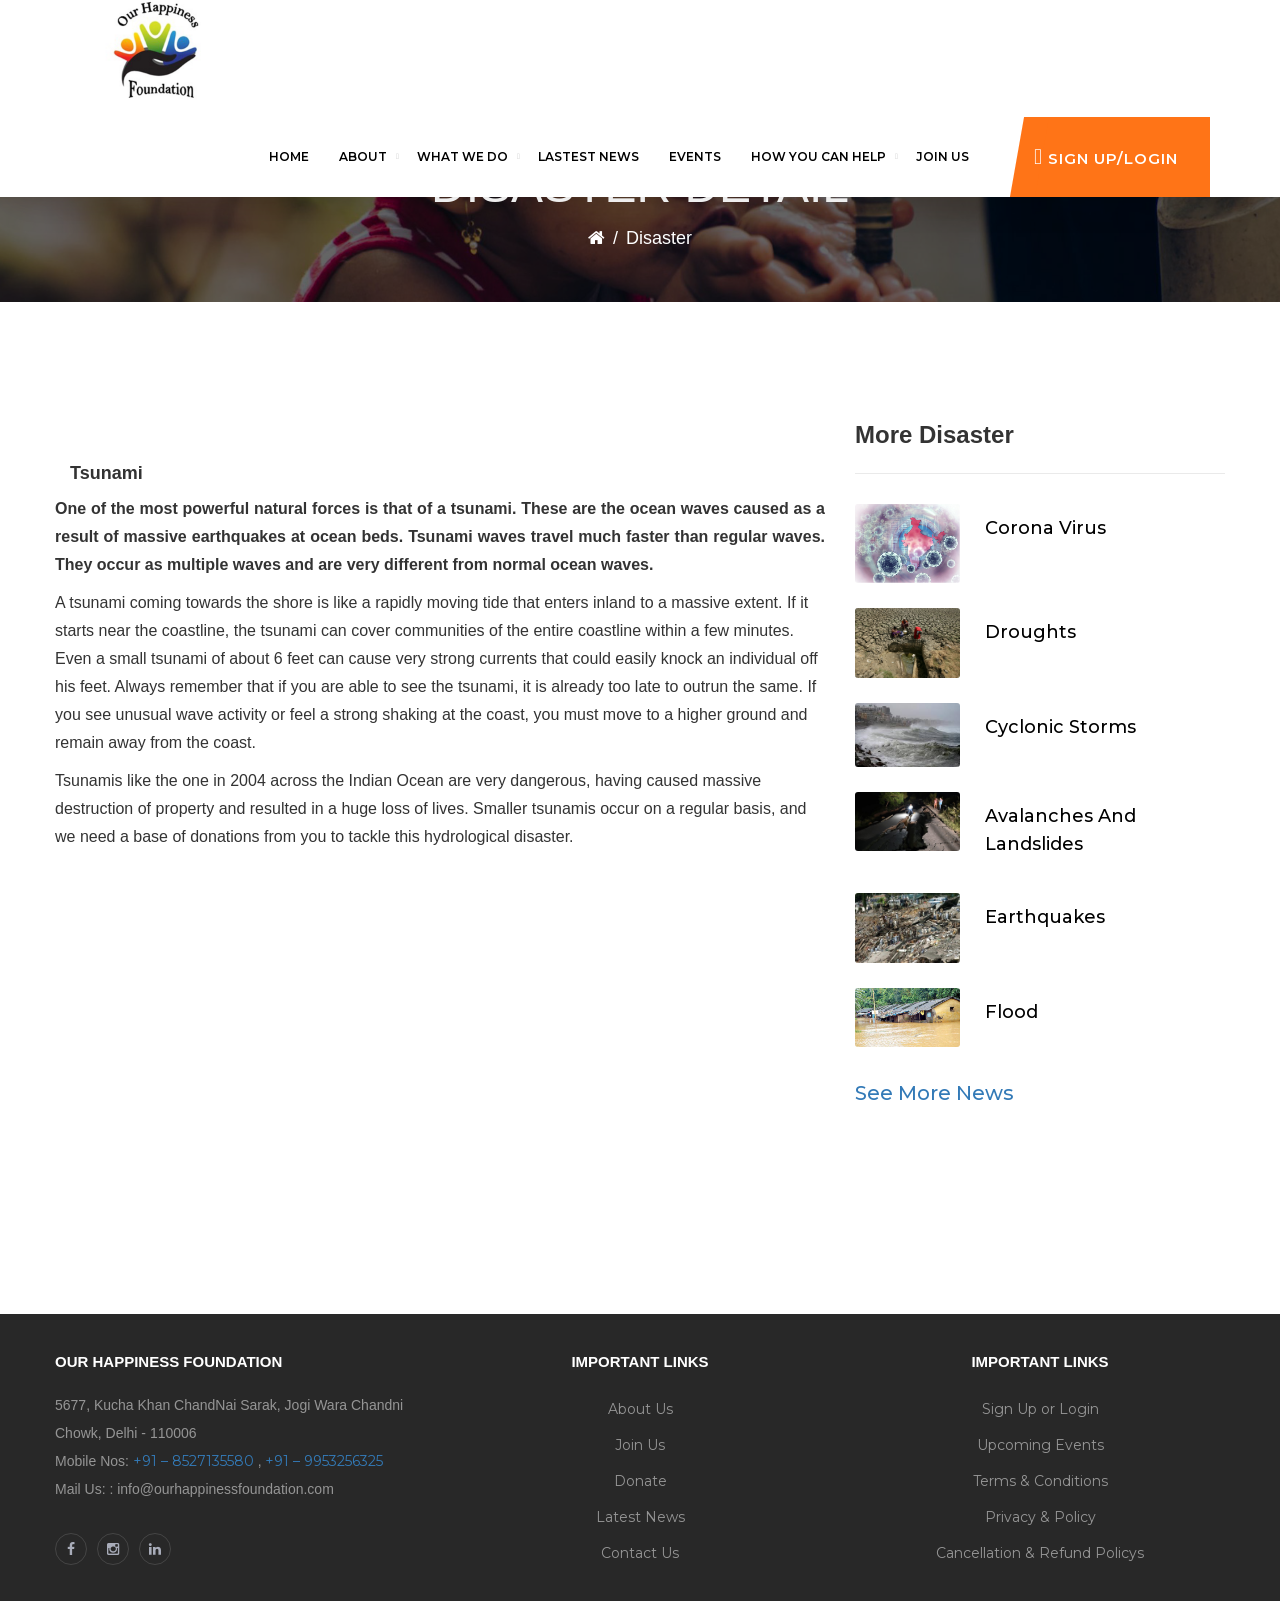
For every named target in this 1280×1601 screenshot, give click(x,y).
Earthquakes (1045, 917)
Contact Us (640, 1553)
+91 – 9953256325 (324, 1461)
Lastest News (588, 156)
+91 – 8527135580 (193, 1461)
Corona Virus (1045, 528)
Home (289, 156)
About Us (640, 1409)
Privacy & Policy (1040, 1517)
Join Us (640, 1445)
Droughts (1030, 632)
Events (695, 156)
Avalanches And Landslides (1060, 830)
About (363, 156)
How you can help (818, 156)
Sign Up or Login (1040, 1409)
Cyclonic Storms (1060, 727)
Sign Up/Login (1106, 156)
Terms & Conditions (1040, 1481)
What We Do (462, 156)
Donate (640, 1481)
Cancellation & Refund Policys (1040, 1553)
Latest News (640, 1517)
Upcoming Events (1040, 1445)
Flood (1011, 1012)
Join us (942, 156)
